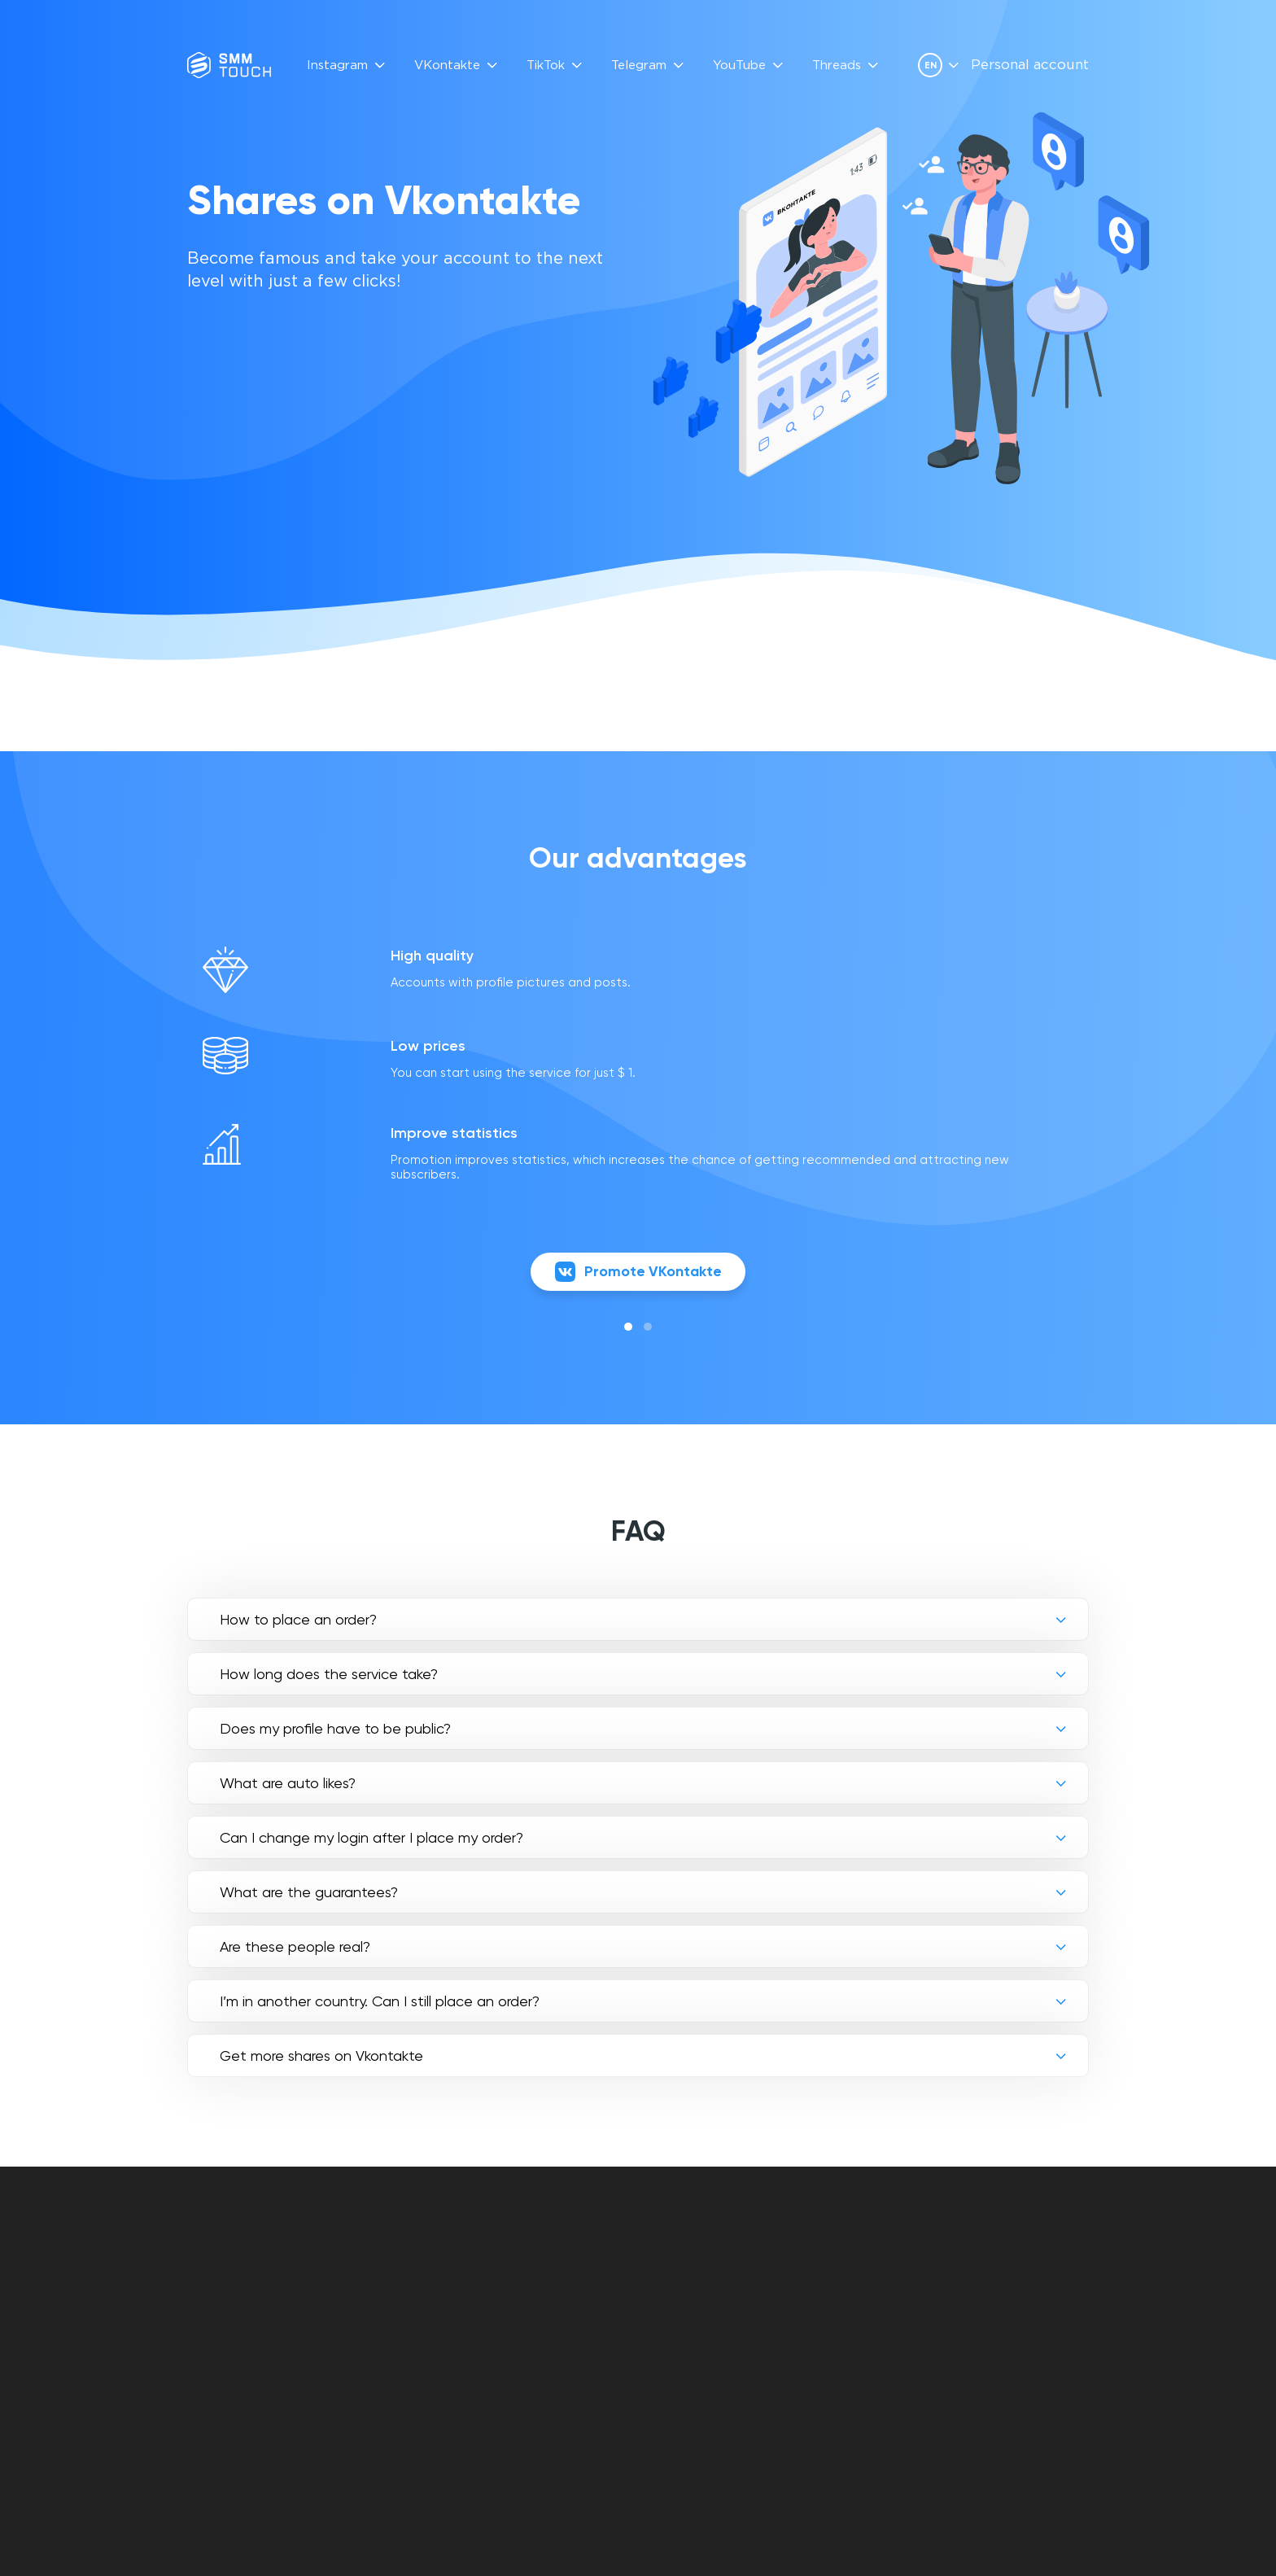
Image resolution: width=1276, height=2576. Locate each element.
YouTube (739, 65)
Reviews (534, 2277)
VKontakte (447, 65)
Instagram (337, 65)
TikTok (546, 65)
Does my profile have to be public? (335, 1730)
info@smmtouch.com (1022, 2267)
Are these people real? (295, 1948)
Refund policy (688, 2315)
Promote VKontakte (638, 1274)
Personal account (1030, 65)
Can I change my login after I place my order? (371, 1839)
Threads (836, 65)
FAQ (520, 2259)
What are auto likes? (288, 1785)
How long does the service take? (329, 1676)
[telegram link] (994, 2302)
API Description (556, 2296)
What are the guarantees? (309, 1894)
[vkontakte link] (967, 2302)
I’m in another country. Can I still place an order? (380, 2003)
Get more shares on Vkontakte (321, 2057)
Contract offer (694, 2277)
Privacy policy (689, 2296)
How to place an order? (298, 1621)
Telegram (638, 65)
